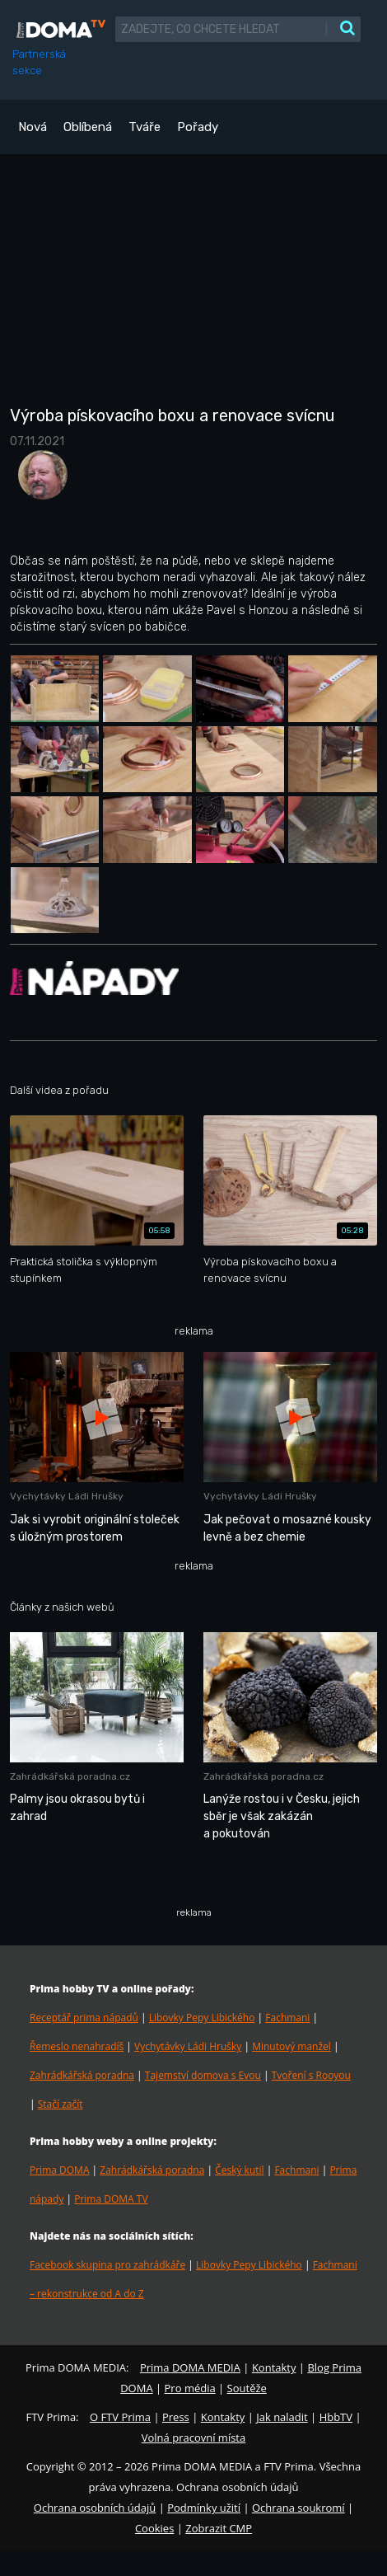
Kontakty (274, 2367)
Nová (32, 127)
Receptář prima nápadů (84, 2018)
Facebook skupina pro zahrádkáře (107, 2265)
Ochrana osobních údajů (95, 2507)
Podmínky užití (203, 2507)
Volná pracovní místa (193, 2437)
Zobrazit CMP (218, 2528)
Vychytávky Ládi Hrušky (187, 2046)
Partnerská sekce (39, 62)
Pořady (197, 127)
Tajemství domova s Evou (203, 2075)
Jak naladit (282, 2416)
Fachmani (287, 2018)
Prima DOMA (59, 2170)
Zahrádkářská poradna (82, 2075)
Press (175, 2416)
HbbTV (335, 2416)
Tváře (144, 127)
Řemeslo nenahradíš (77, 2046)
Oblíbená (87, 127)
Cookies (154, 2528)
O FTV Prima (120, 2416)
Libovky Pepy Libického (202, 2018)
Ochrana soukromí (298, 2507)
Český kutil (239, 2170)
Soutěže (247, 2388)
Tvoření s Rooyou (311, 2075)
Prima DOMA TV (110, 2199)
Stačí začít (60, 2104)
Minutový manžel (291, 2046)
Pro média (190, 2388)
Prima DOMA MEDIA (190, 2367)
